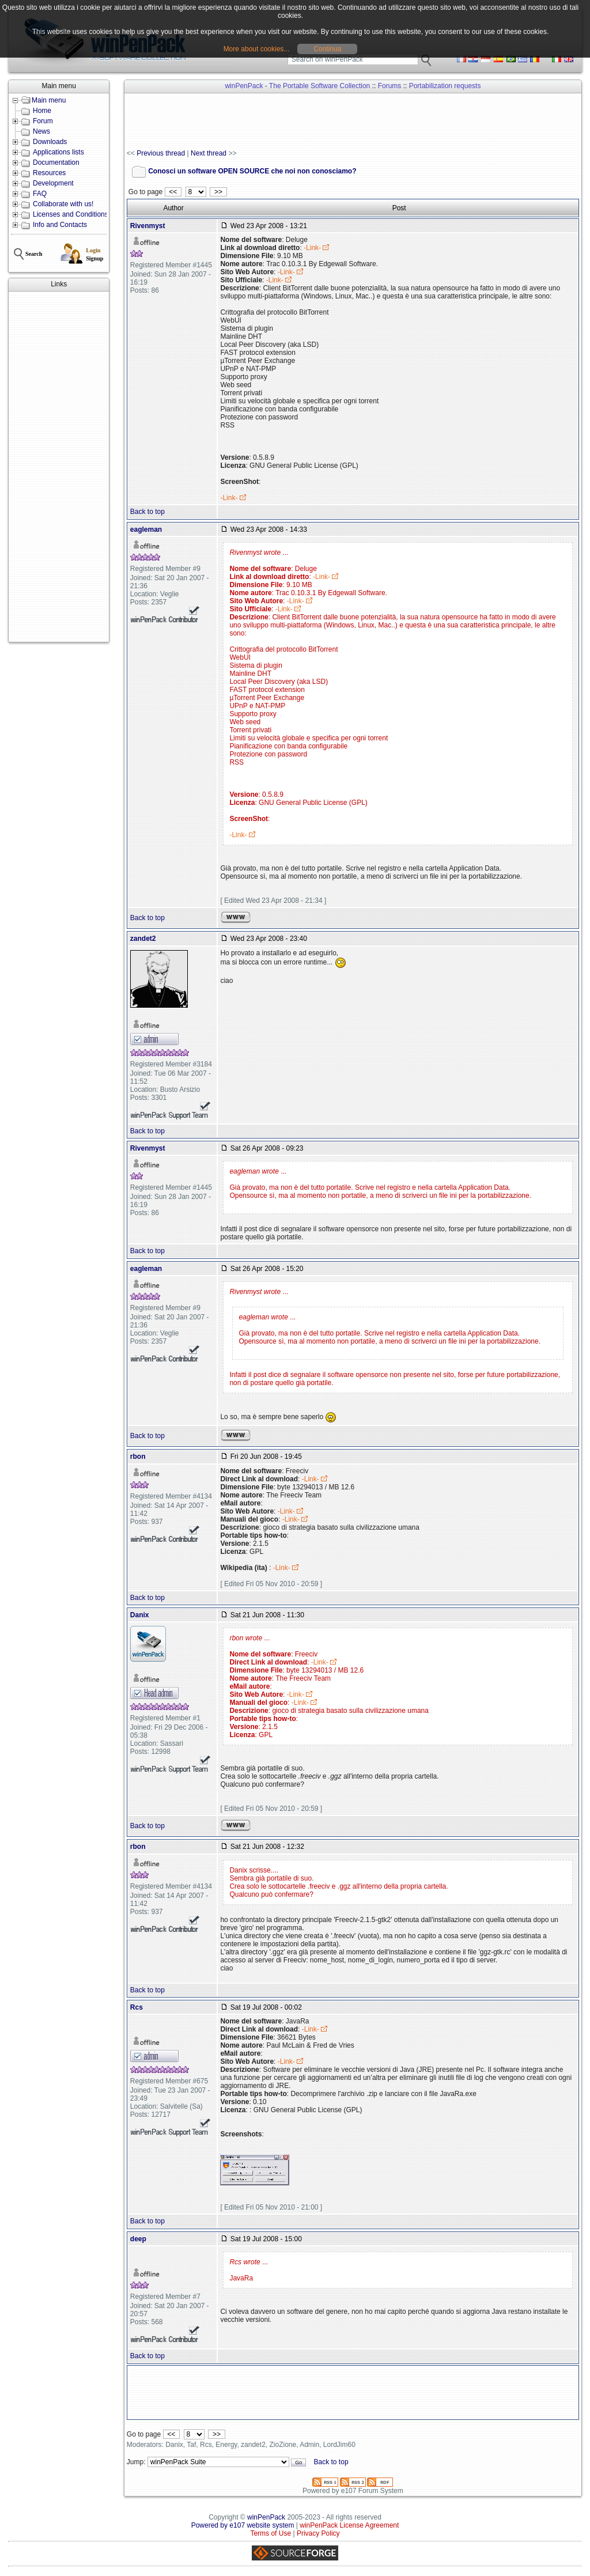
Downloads (50, 142)
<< (173, 192)
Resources (49, 173)
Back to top (147, 512)
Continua (327, 49)
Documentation (56, 162)
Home (42, 111)
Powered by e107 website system (242, 2525)
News (41, 131)
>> (218, 192)
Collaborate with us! (63, 204)
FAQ (40, 194)
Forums (390, 86)
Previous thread (161, 153)
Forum (43, 121)
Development (53, 183)
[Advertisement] (59, 467)
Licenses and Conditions (70, 214)
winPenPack (266, 2517)
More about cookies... (257, 49)
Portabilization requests (445, 86)
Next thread (208, 153)
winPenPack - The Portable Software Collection (297, 86)
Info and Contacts (60, 225)
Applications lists (58, 152)
